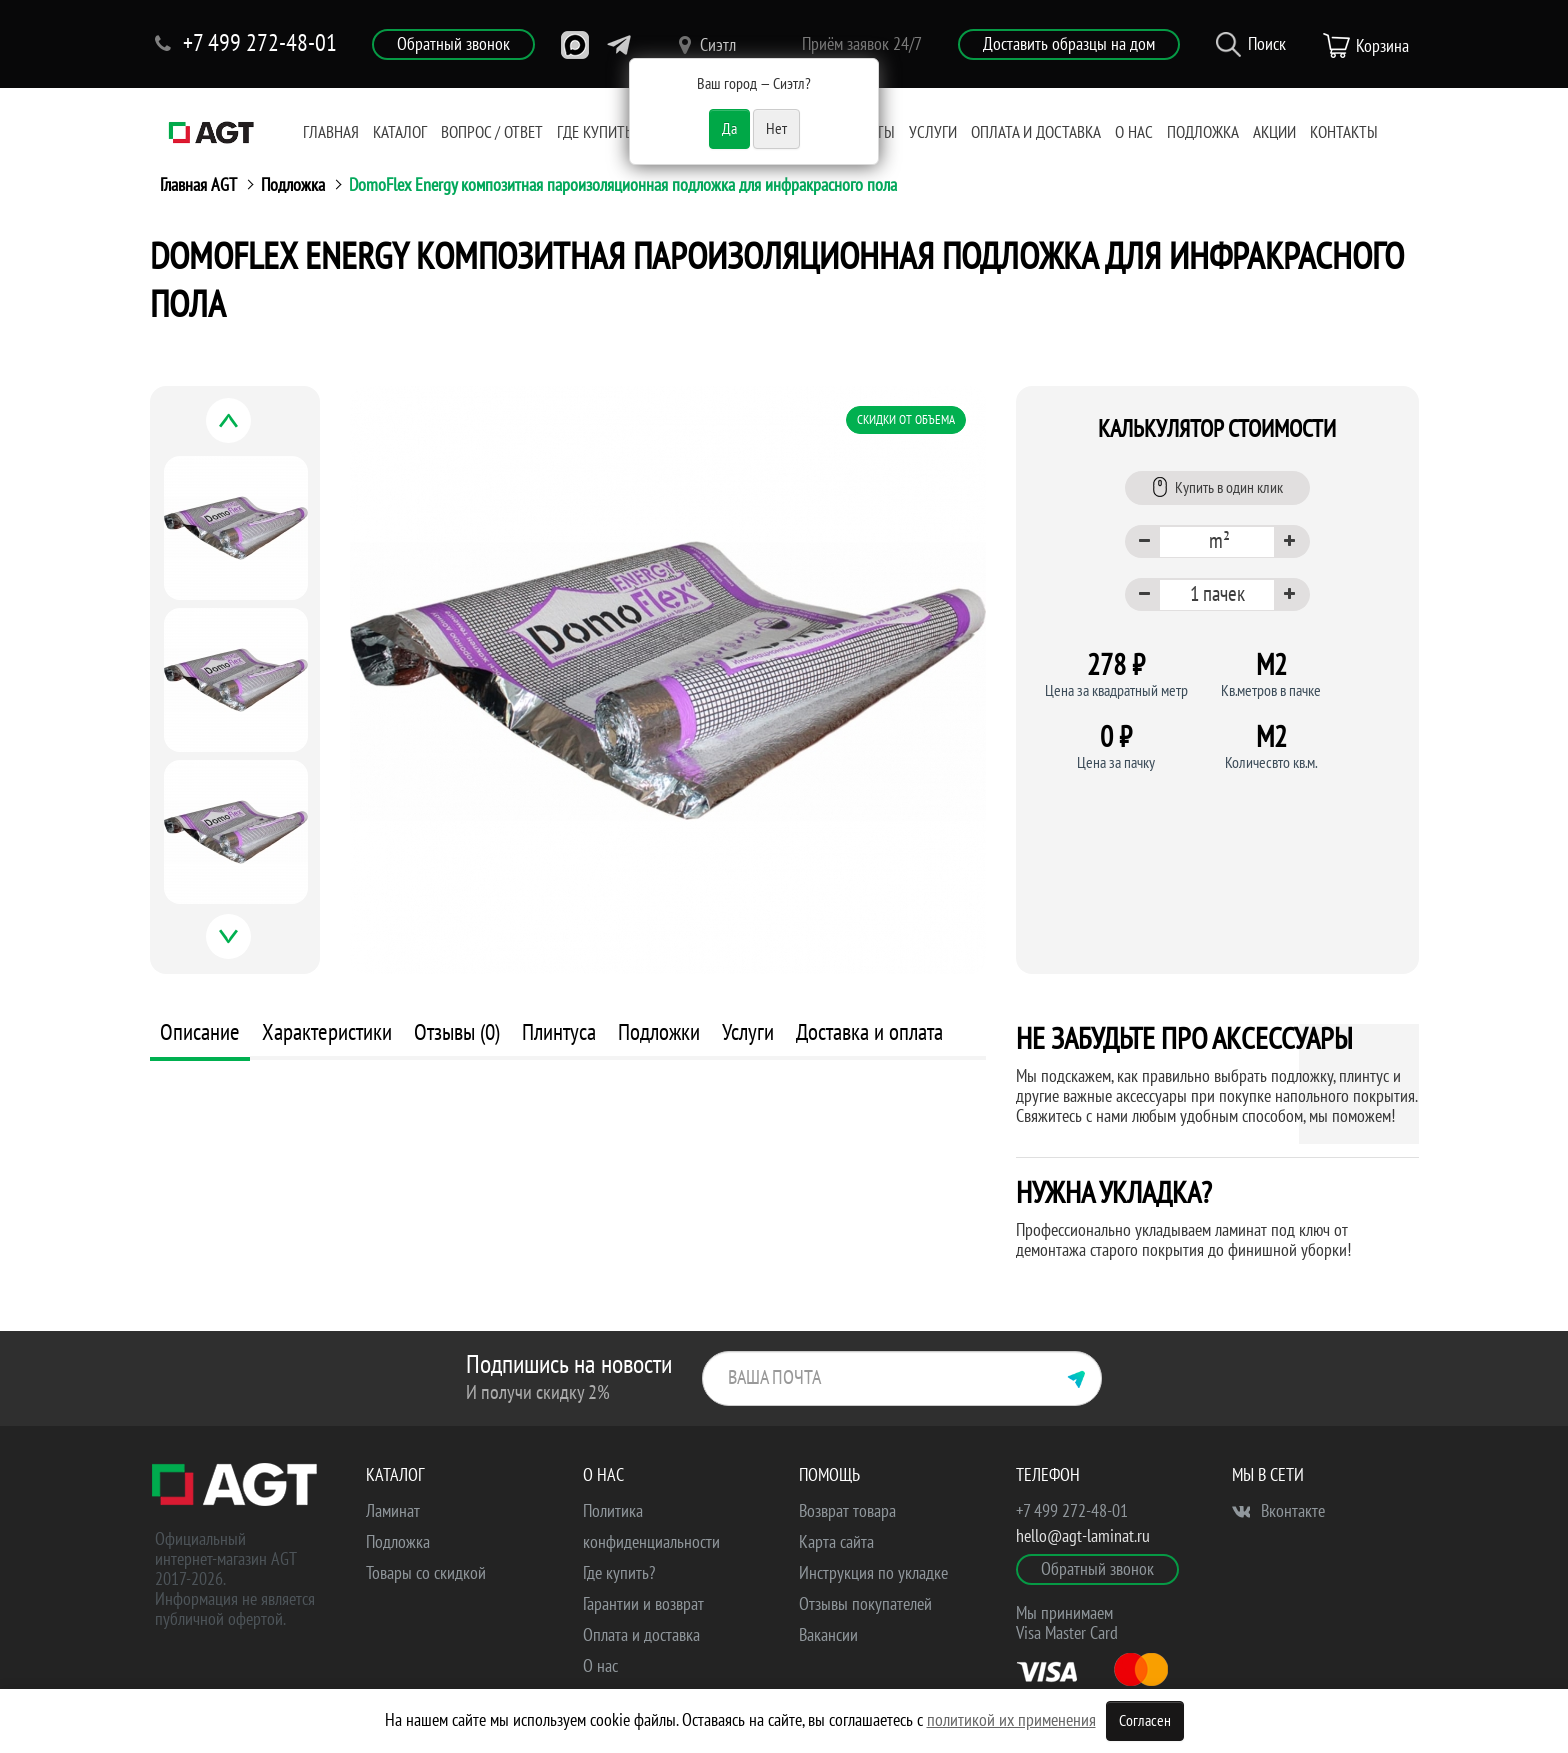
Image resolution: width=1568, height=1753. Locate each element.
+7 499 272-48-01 (1072, 1511)
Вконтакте (1278, 1511)
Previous (251, 431)
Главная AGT (198, 185)
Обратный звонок (453, 44)
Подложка (1203, 133)
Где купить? (598, 133)
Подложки (659, 1032)
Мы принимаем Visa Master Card (1067, 1623)
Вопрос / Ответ (492, 133)
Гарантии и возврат (643, 1604)
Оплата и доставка (1036, 133)
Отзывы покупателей (865, 1604)
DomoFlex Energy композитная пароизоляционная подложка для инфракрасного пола (623, 185)
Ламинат (393, 1511)
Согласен (1145, 1721)
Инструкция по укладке (873, 1573)
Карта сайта (836, 1542)
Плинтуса (559, 1032)
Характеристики (327, 1032)
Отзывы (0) (457, 1032)
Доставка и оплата (869, 1032)
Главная (331, 133)
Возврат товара (847, 1511)
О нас (1134, 133)
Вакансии (828, 1635)
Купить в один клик (1217, 487)
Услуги (933, 133)
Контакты (1344, 133)
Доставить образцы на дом (1069, 44)
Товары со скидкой (426, 1573)
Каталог (400, 133)
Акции (1274, 133)
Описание (200, 1032)
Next (250, 947)
